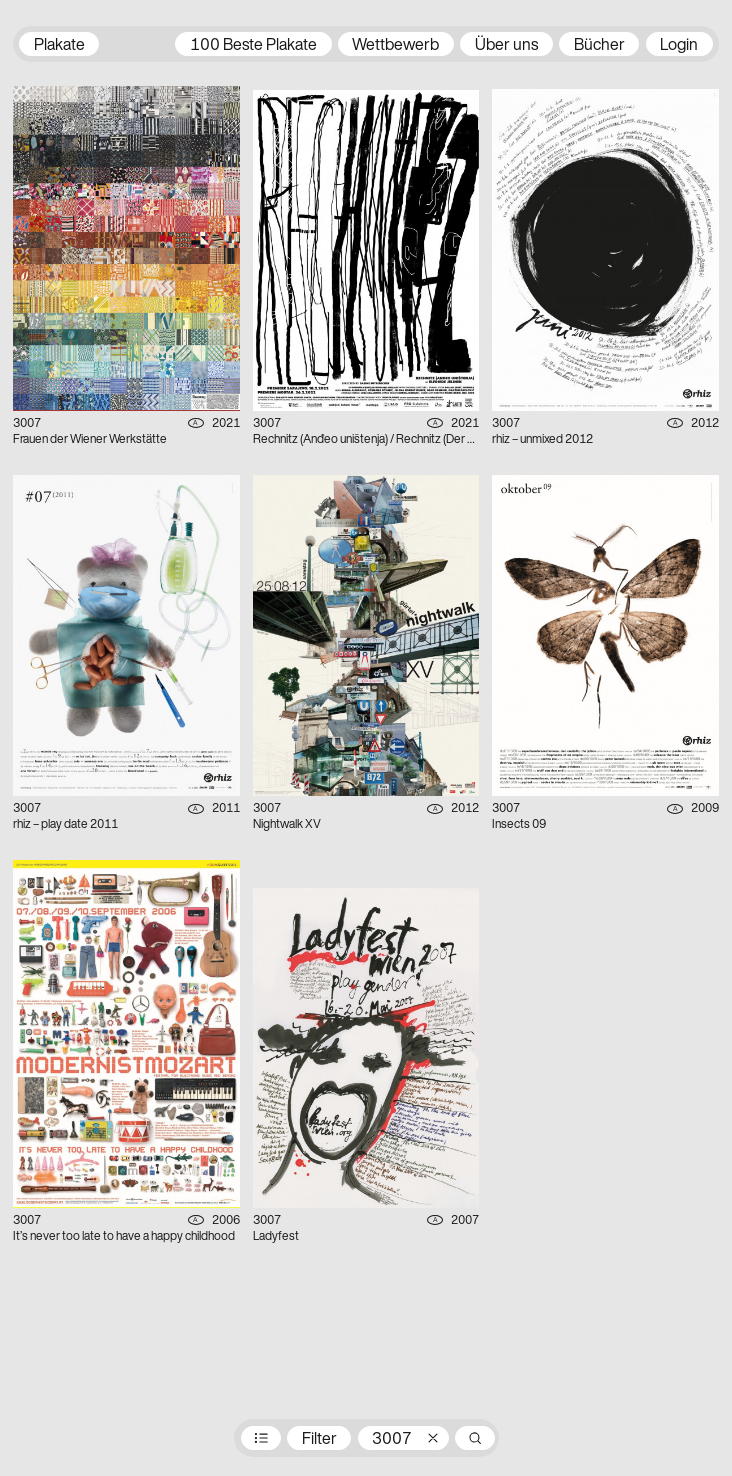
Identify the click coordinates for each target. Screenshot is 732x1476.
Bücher (599, 46)
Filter (319, 1440)
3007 (392, 1440)
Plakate (59, 46)
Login (679, 46)
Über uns (506, 46)
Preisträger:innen (261, 1438)
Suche (475, 1438)
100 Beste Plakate (253, 46)
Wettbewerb (395, 46)
